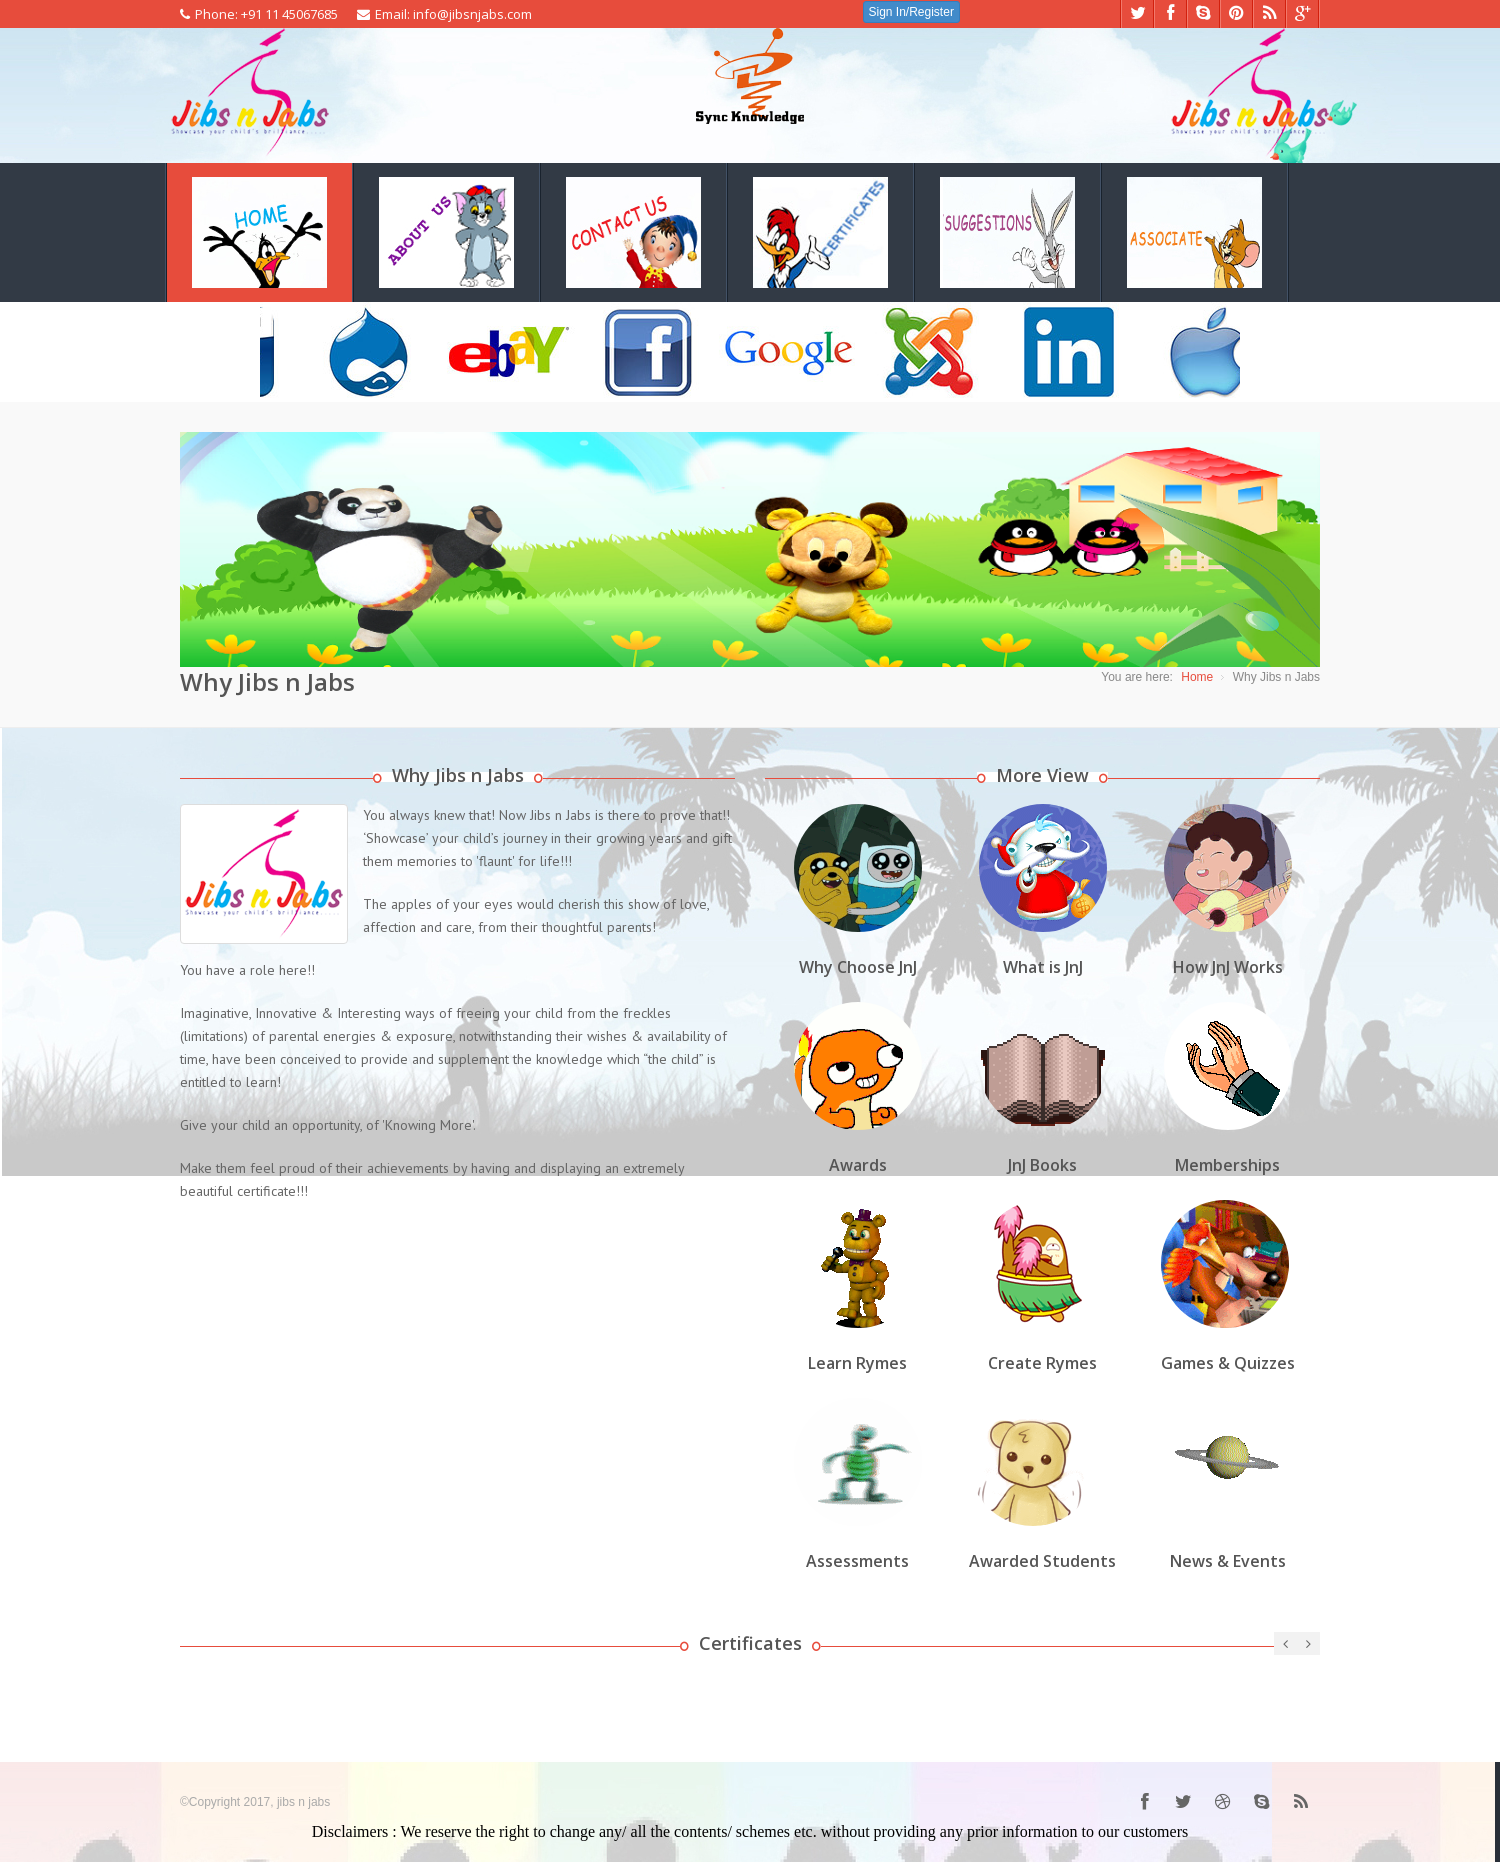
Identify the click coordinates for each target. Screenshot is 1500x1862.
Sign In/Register (911, 12)
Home (1197, 677)
